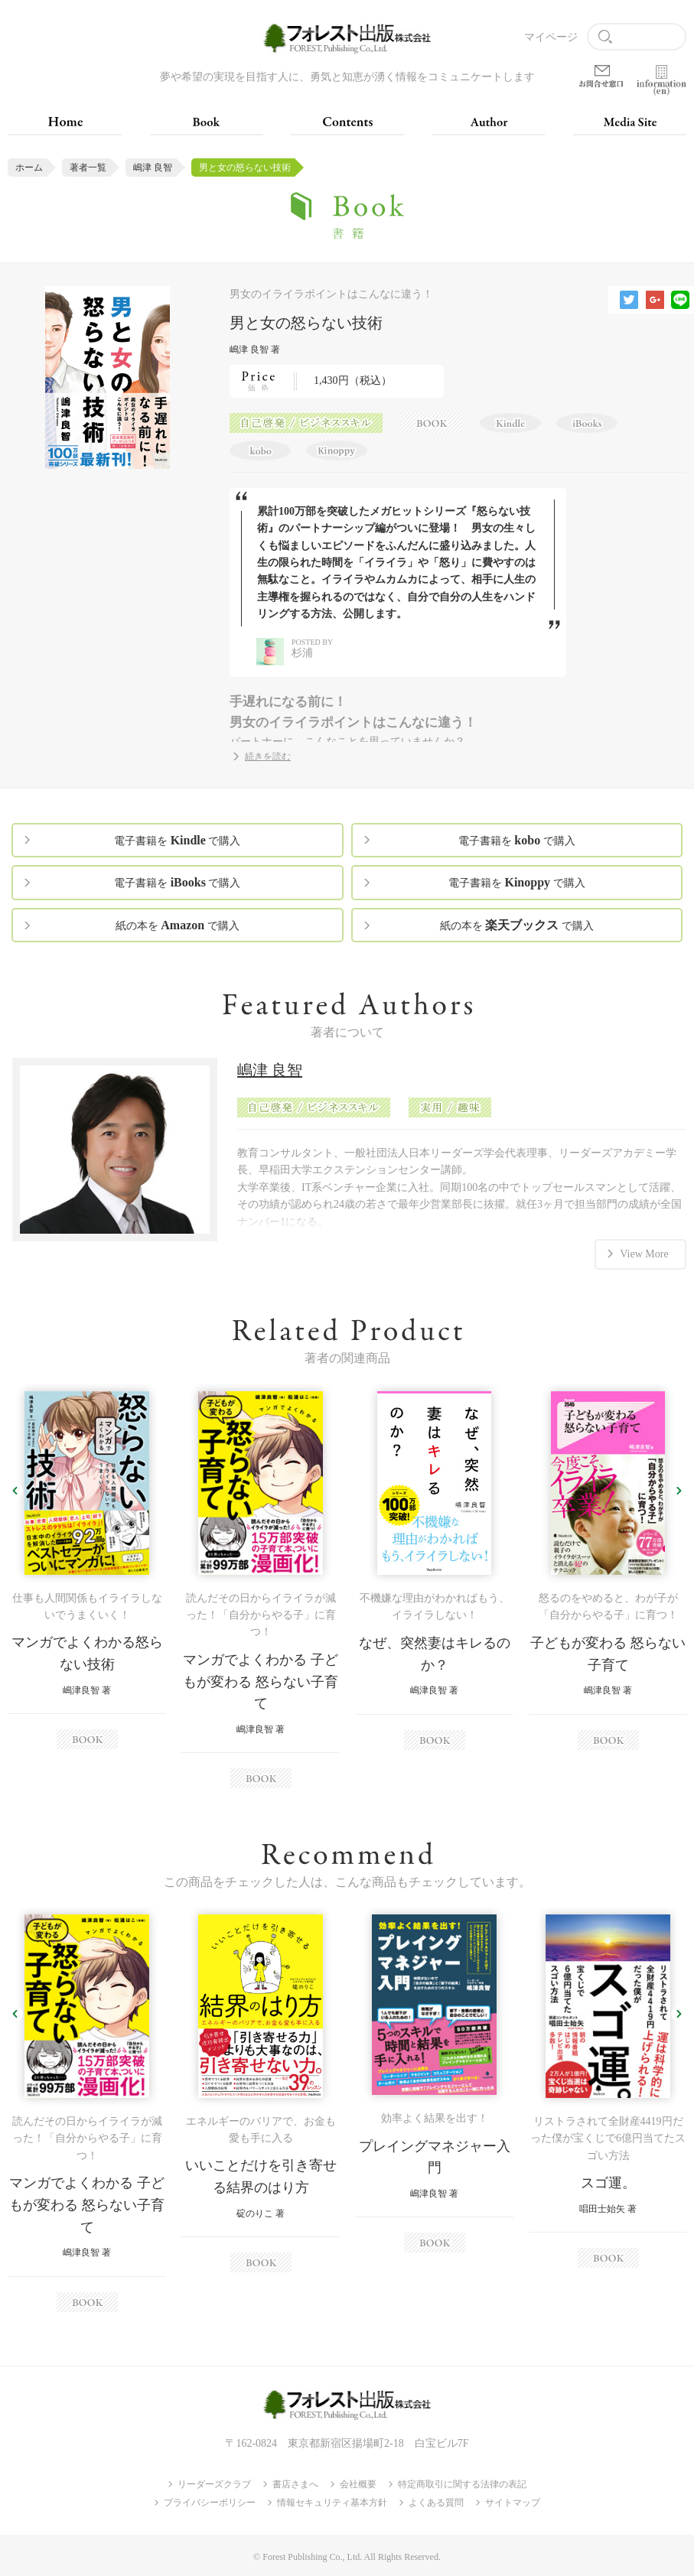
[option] (87, 1570)
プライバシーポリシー (210, 2502)
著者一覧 (88, 167)
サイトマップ (512, 2502)
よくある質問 (436, 2502)
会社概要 (358, 2484)
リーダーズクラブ (214, 2484)
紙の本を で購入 (177, 925)
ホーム (29, 167)
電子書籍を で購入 (177, 840)
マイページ (551, 37)
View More (644, 1253)
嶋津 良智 (152, 167)
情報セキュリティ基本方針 (332, 2502)
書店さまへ (295, 2484)
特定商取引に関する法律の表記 (462, 2484)
